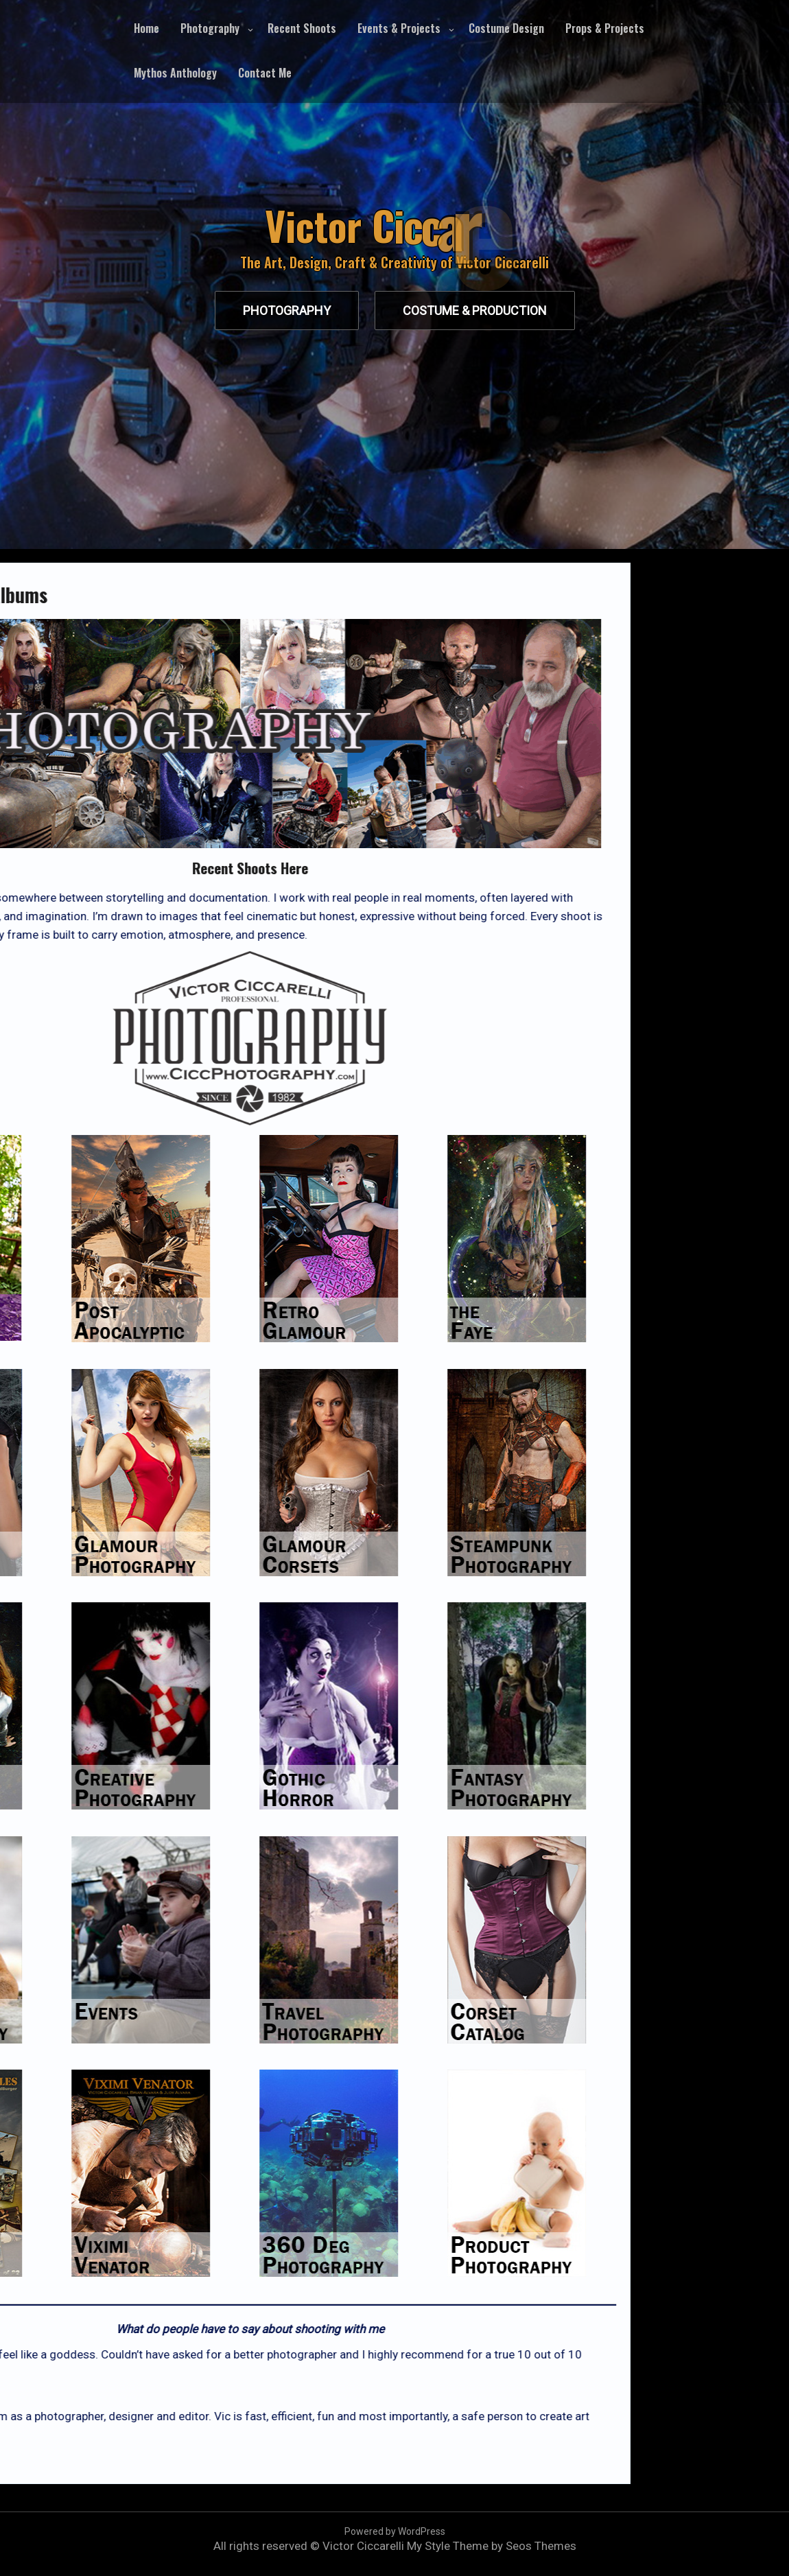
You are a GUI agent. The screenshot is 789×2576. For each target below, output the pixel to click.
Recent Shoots (302, 28)
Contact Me (265, 73)
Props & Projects (604, 28)
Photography (209, 28)
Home (146, 28)
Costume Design (506, 28)
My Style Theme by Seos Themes (491, 2546)
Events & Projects (398, 28)
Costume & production (475, 310)
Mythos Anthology (175, 73)
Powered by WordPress (394, 2531)
